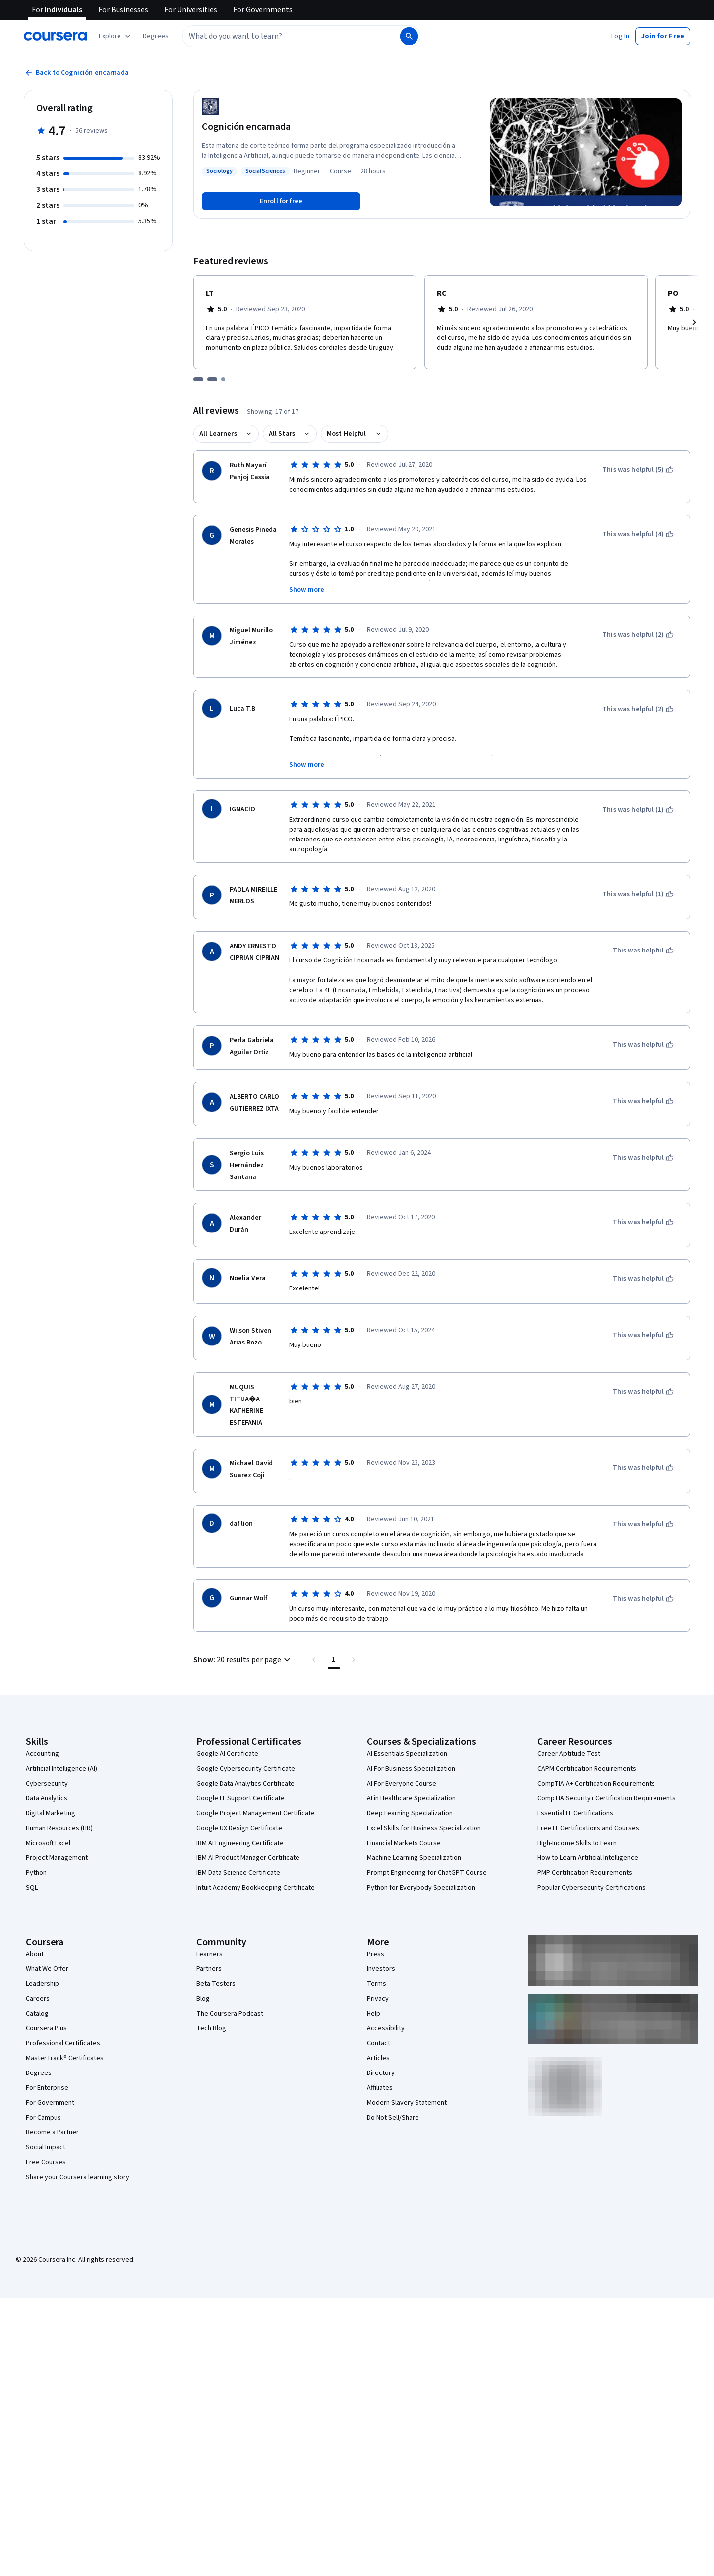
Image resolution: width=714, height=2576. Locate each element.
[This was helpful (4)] (638, 534)
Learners (209, 1954)
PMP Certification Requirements (584, 1873)
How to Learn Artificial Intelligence (587, 1858)
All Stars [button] (282, 434)
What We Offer (47, 1969)
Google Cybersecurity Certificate (245, 1769)
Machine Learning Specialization (414, 1858)
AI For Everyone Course (401, 1784)
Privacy (378, 1999)
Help (373, 2013)
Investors (381, 1969)
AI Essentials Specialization (407, 1754)
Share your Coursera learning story (77, 2177)
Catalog (37, 2013)
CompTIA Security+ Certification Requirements (606, 1798)
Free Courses (46, 2162)
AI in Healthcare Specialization (411, 1798)
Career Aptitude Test (568, 1754)
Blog (203, 1999)
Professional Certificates (63, 2043)
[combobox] (290, 36)
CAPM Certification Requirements (586, 1769)
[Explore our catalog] (116, 36)
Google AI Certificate (227, 1754)
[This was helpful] (643, 950)
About (35, 1954)
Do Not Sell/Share (393, 2118)
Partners (209, 1969)
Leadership (42, 1984)
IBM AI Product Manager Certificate (247, 1858)
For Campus (43, 2118)
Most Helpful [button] (346, 434)
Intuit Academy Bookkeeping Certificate (255, 1888)
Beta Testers (216, 1984)
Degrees (39, 2073)
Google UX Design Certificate (239, 1828)
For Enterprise (47, 2088)
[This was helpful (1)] (638, 810)
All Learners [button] (218, 434)
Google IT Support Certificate (240, 1798)
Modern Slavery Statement (407, 2103)
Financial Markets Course (404, 1843)
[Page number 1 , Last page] (334, 1660)
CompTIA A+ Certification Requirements (596, 1784)
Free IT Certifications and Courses (588, 1828)
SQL (32, 1888)
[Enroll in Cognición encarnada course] (281, 201)
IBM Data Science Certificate (238, 1873)
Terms (376, 1984)
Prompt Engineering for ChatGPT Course (427, 1873)
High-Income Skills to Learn (577, 1843)
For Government (50, 2103)
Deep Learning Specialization (410, 1813)
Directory (381, 2073)
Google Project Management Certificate (255, 1813)
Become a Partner (52, 2132)
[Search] (409, 36)
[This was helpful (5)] (638, 470)
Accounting (42, 1754)
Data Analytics (46, 1798)
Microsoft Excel (48, 1843)
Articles (378, 2058)
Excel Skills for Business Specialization (424, 1828)
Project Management (57, 1858)
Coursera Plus (46, 2028)
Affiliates (380, 2088)
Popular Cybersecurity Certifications (591, 1888)
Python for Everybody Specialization (421, 1888)
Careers (38, 1999)
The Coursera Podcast (229, 2013)
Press (375, 1954)
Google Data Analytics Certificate (245, 1784)
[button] (156, 36)
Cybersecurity (47, 1784)
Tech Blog (211, 2028)
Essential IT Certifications (575, 1813)
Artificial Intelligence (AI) (61, 1769)
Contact (378, 2043)
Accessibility (386, 2028)
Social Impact (45, 2147)
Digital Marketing (50, 1813)
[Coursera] (55, 36)
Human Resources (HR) (59, 1828)
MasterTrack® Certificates (65, 2058)
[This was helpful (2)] (638, 635)
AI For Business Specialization (411, 1769)
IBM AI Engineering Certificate (240, 1843)
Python (36, 1873)
